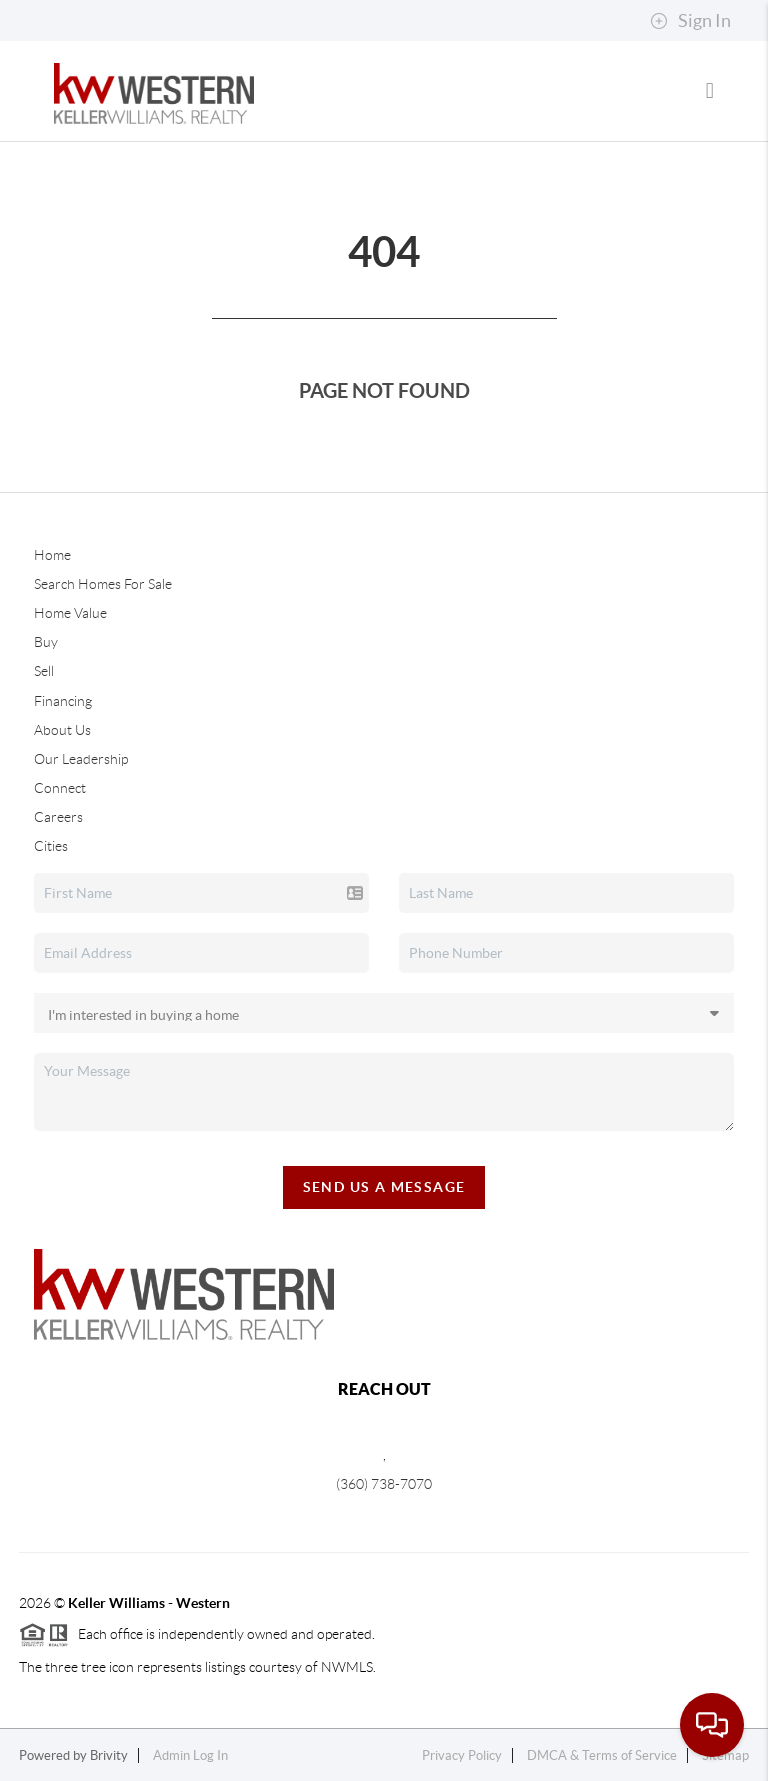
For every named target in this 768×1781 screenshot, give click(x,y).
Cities (51, 846)
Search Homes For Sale (103, 584)
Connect (60, 788)
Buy (46, 642)
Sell (44, 671)
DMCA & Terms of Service (602, 1755)
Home (52, 555)
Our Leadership (81, 759)
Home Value (70, 613)
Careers (58, 817)
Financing (63, 701)
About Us (62, 730)
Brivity (109, 1755)
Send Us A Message (384, 1187)
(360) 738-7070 (384, 1484)
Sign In (690, 21)
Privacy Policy (462, 1755)
